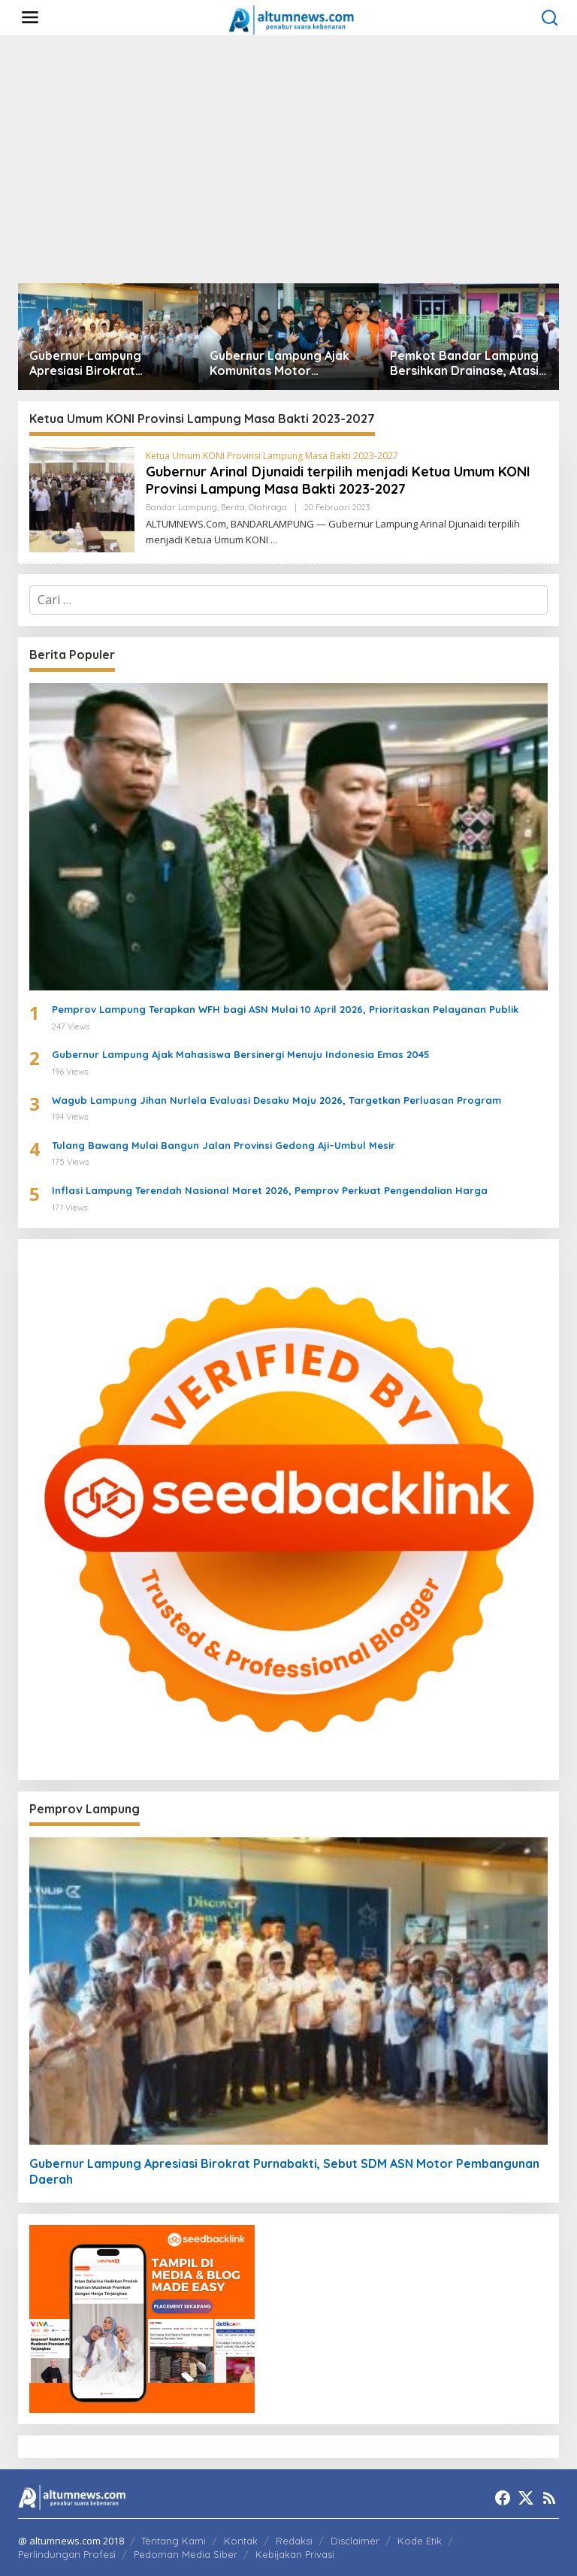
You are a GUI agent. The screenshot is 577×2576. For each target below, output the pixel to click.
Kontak (241, 2541)
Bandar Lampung (181, 507)
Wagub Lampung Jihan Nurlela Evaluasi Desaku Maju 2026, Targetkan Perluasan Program (276, 1100)
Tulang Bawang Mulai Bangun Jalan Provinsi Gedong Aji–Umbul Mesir (223, 1145)
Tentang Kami (173, 2541)
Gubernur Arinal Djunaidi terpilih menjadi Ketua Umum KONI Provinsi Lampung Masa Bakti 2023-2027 (338, 480)
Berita (233, 507)
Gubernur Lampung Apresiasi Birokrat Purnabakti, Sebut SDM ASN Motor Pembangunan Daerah (104, 363)
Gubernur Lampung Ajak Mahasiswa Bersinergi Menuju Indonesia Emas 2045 (241, 1054)
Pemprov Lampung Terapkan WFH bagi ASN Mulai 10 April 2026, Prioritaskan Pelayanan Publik (285, 1009)
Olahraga (268, 507)
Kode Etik (419, 2541)
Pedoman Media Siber (185, 2554)
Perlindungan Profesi (67, 2554)
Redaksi (294, 2541)
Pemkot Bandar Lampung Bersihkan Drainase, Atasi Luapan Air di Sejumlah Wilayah (464, 363)
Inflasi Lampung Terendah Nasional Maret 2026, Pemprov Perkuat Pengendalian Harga (270, 1190)
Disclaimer (355, 2541)
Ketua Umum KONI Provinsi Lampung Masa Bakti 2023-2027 (272, 455)
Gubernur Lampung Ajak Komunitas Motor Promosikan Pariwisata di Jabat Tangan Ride (284, 363)
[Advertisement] (288, 159)
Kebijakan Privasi (294, 2554)
